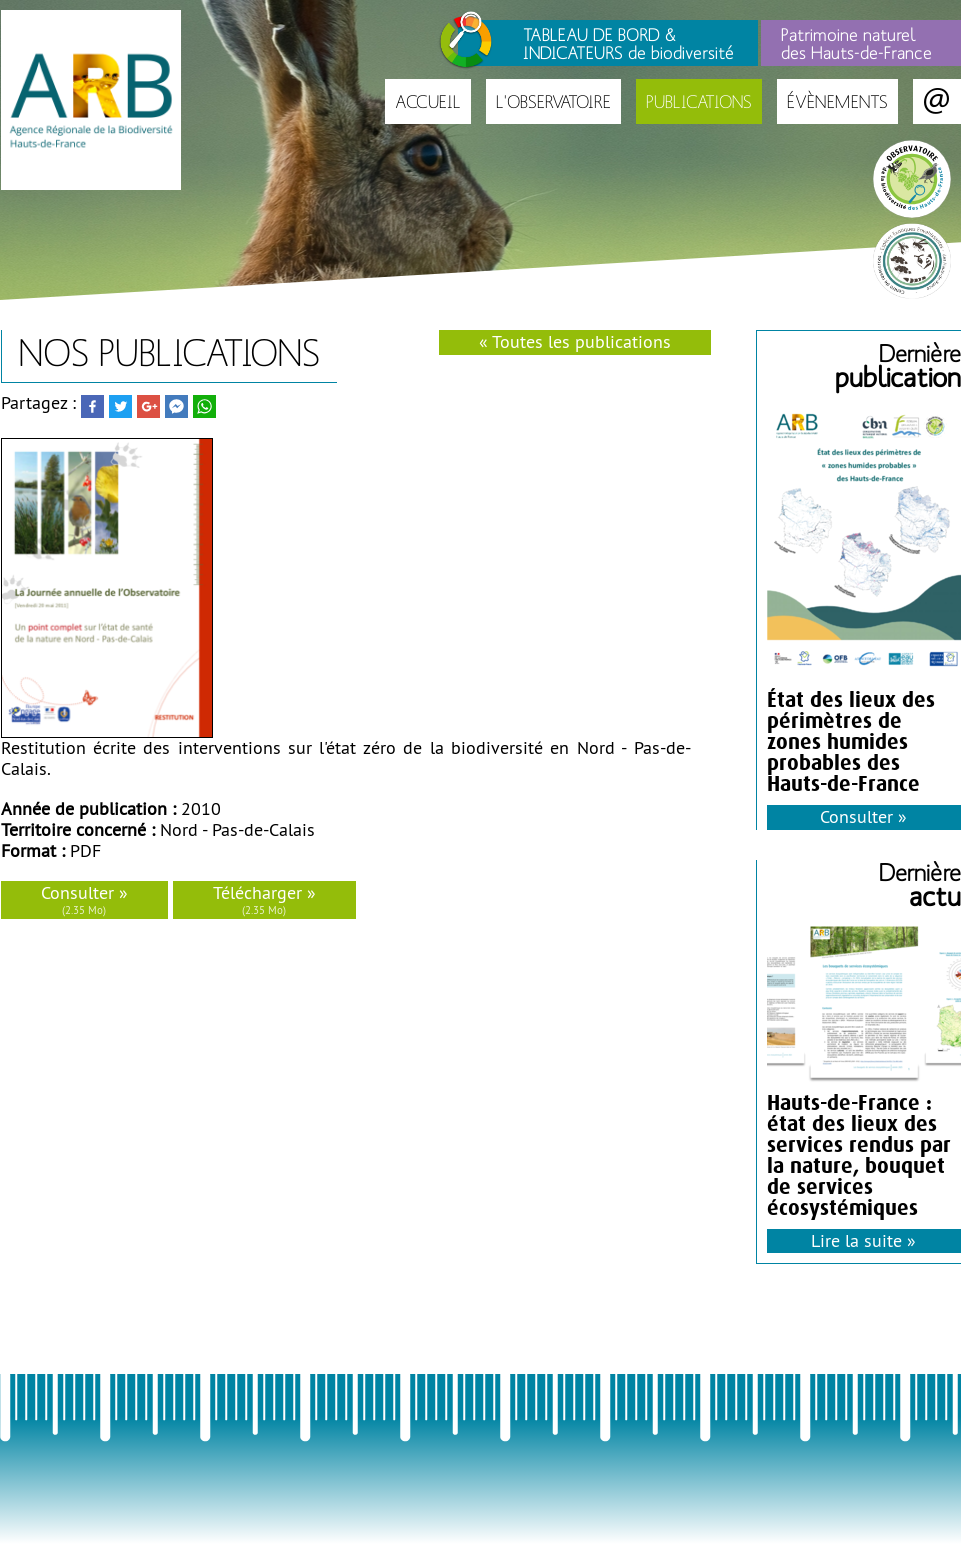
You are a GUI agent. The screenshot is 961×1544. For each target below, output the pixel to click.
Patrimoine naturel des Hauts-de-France (856, 43)
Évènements (837, 101)
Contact (937, 101)
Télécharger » (264, 899)
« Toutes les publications (575, 341)
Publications (699, 101)
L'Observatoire (553, 101)
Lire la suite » (863, 1240)
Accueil (428, 101)
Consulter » (84, 899)
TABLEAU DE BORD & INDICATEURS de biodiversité (628, 43)
